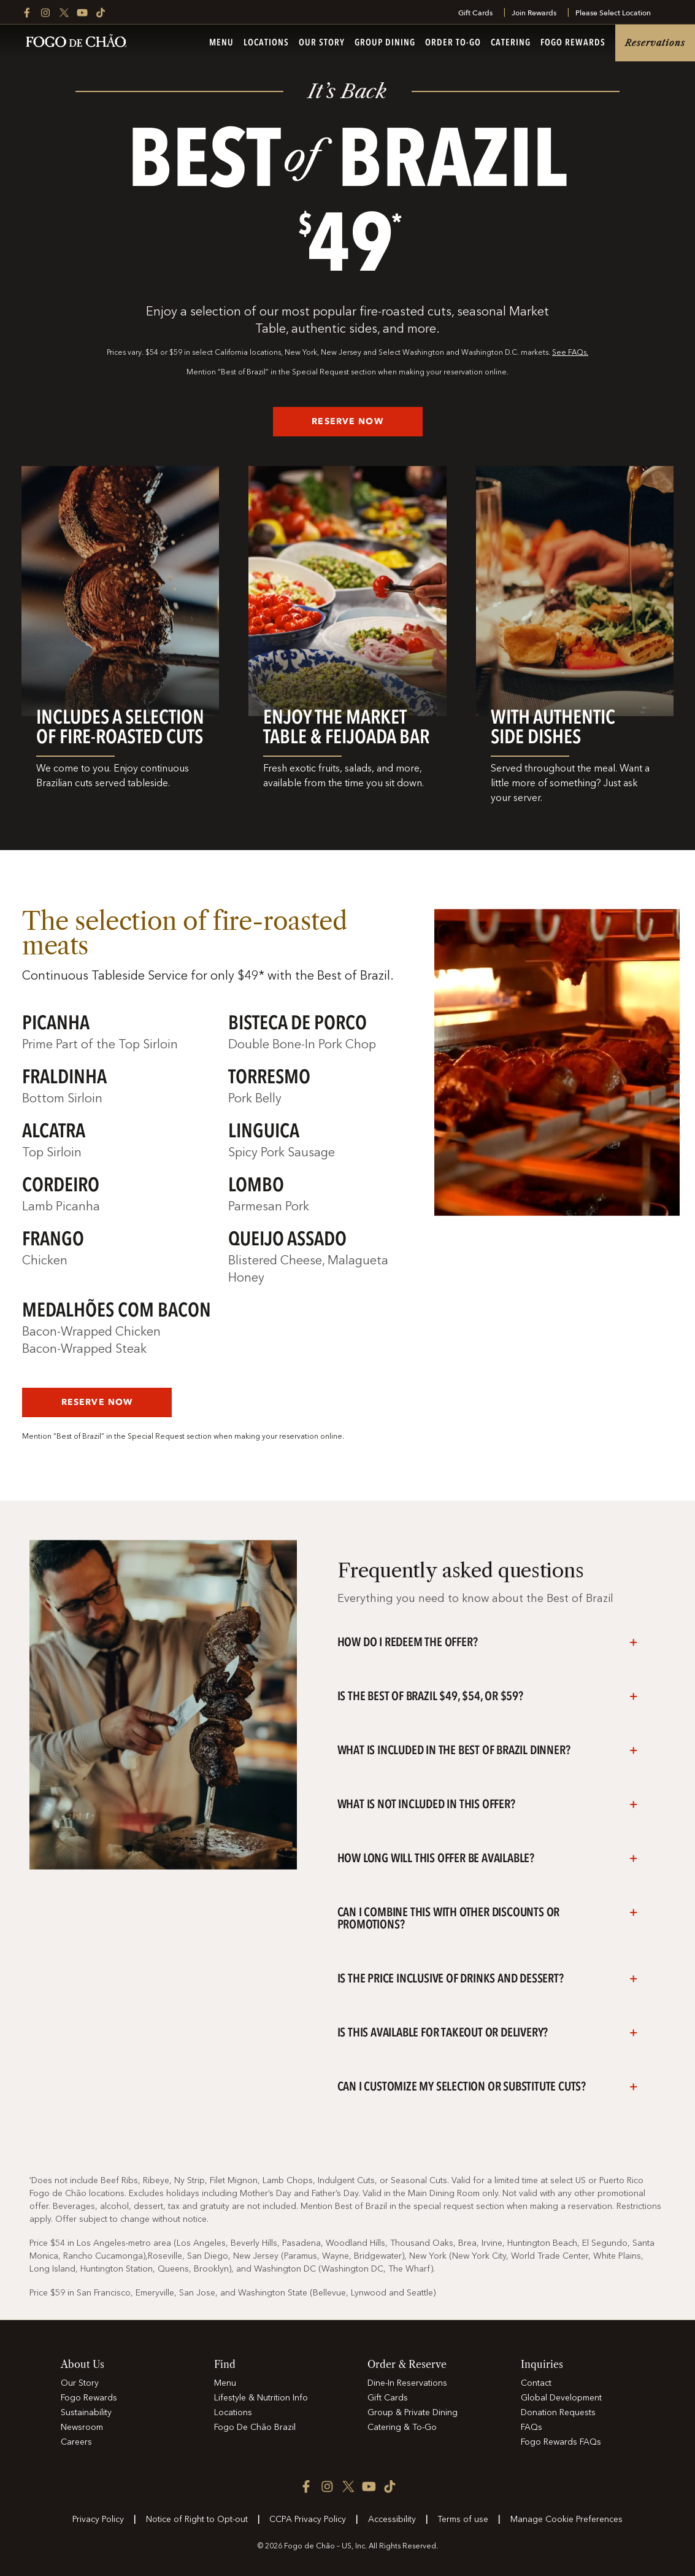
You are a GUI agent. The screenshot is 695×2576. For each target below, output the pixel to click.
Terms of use (462, 2519)
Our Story (322, 43)
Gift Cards (475, 13)
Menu (221, 43)
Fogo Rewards (572, 43)
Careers (76, 2442)
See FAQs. (570, 353)
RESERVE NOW (347, 421)
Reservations (655, 42)
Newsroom (82, 2427)
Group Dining (385, 43)
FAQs (531, 2427)
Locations (266, 43)
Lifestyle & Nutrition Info (261, 2398)
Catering (511, 43)
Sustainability (86, 2412)
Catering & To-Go (402, 2427)
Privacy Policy (98, 2519)
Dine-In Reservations (407, 2383)
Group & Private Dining (412, 2412)
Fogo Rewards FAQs (561, 2442)
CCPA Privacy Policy (307, 2519)
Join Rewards (534, 13)
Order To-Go (453, 43)
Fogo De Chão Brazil (255, 2427)
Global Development (561, 2398)
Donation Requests (558, 2412)
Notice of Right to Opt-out (197, 2519)
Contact (536, 2383)
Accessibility (392, 2519)
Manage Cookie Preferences (566, 2519)
